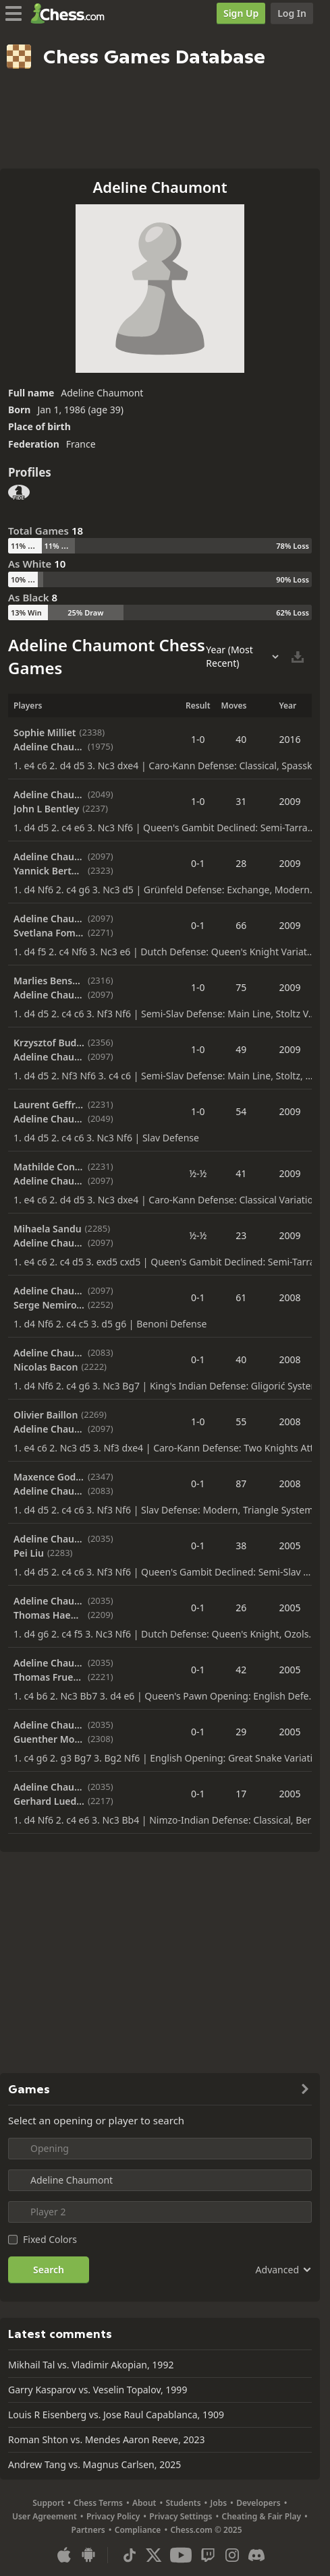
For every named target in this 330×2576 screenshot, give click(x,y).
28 (241, 863)
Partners (88, 2530)
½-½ (198, 1173)
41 (241, 1173)
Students (182, 2503)
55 (241, 1421)
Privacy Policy (113, 2516)
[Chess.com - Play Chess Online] (71, 13)
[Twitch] (208, 2555)
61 (241, 1297)
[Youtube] (181, 2555)
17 (241, 1793)
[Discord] (256, 2555)
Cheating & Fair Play (261, 2516)
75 (241, 987)
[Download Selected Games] (298, 657)
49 (241, 1049)
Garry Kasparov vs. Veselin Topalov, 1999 (97, 2389)
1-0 (198, 739)
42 (241, 1669)
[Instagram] (232, 2555)
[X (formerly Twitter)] (154, 2555)
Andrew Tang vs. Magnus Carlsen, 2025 (94, 2464)
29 (241, 1731)
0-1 (198, 863)
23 (241, 1235)
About (144, 2503)
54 (241, 1111)
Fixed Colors (50, 2239)
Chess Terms (98, 2503)
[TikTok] (129, 2555)
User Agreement (44, 2516)
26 (241, 1607)
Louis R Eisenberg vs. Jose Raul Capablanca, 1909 (116, 2414)
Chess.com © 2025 (206, 2530)
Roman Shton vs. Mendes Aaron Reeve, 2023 (106, 2439)
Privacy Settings (180, 2516)
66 (241, 925)
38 (241, 1545)
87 (241, 1483)
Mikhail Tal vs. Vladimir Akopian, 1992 (90, 2364)
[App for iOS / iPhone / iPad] (64, 2555)
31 (241, 801)
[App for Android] (88, 2555)
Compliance (138, 2530)
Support (48, 2503)
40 (241, 739)
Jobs (219, 2503)
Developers (258, 2503)
